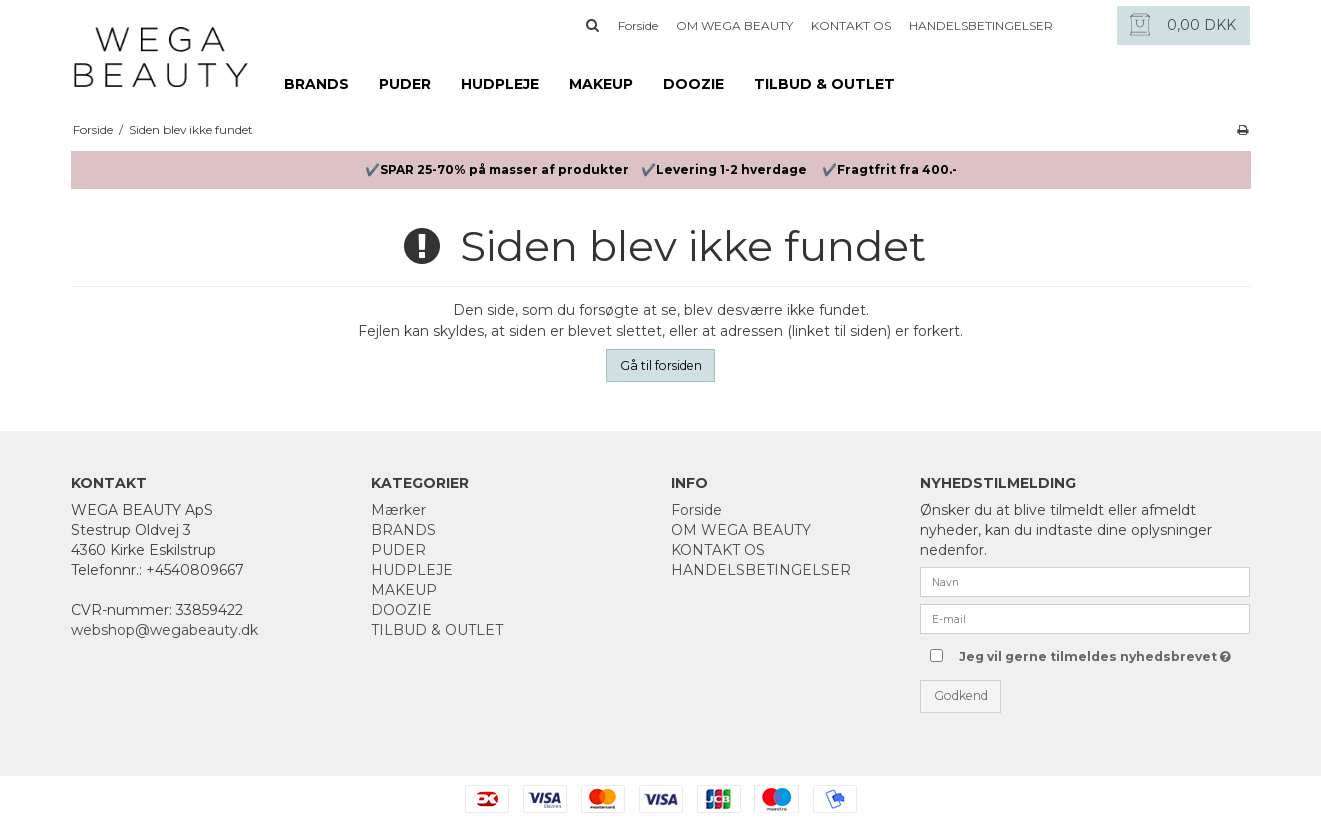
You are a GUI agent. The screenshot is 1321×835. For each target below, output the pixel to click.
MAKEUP (601, 84)
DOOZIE (693, 84)
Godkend (961, 695)
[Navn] (1085, 581)
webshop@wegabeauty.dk (164, 630)
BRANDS (316, 84)
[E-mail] (1085, 618)
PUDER (405, 84)
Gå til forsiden (661, 365)
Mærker (398, 510)
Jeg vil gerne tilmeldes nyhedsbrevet (1092, 652)
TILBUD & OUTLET (824, 84)
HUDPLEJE (500, 84)
